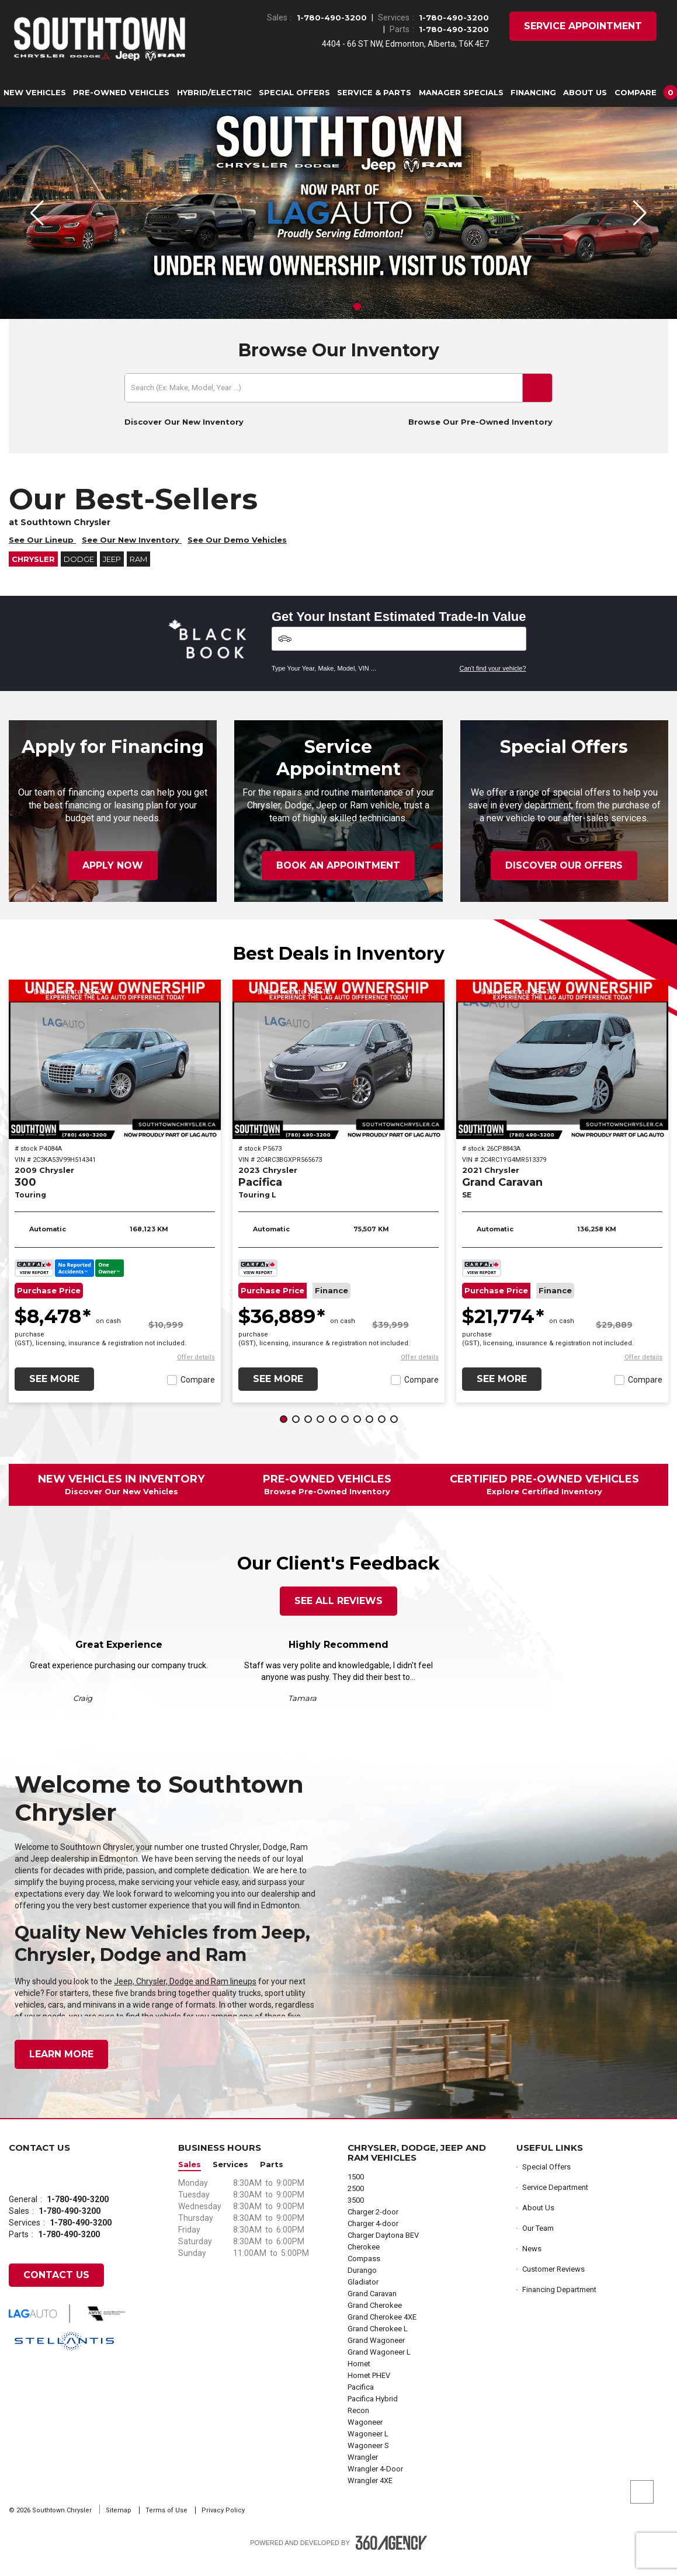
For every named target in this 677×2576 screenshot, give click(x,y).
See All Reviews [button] (338, 1617)
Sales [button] (189, 2181)
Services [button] (230, 2181)
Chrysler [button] (33, 576)
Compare (197, 1397)
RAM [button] (138, 576)
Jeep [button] (112, 576)
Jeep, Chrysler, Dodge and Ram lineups (185, 1998)
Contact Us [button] (56, 2291)
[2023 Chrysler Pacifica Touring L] (338, 1076)
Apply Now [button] (112, 882)
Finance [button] (331, 1307)
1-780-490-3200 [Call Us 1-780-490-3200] (332, 17)
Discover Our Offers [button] (564, 882)
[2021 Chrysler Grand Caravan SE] (562, 1076)
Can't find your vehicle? (493, 685)
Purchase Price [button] (49, 1307)
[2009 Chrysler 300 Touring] (115, 1076)
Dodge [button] (79, 576)
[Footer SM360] (391, 2560)
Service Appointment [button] (583, 26)
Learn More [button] (61, 2071)
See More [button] (54, 1395)
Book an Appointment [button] (338, 882)
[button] (643, 92)
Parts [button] (271, 2181)
